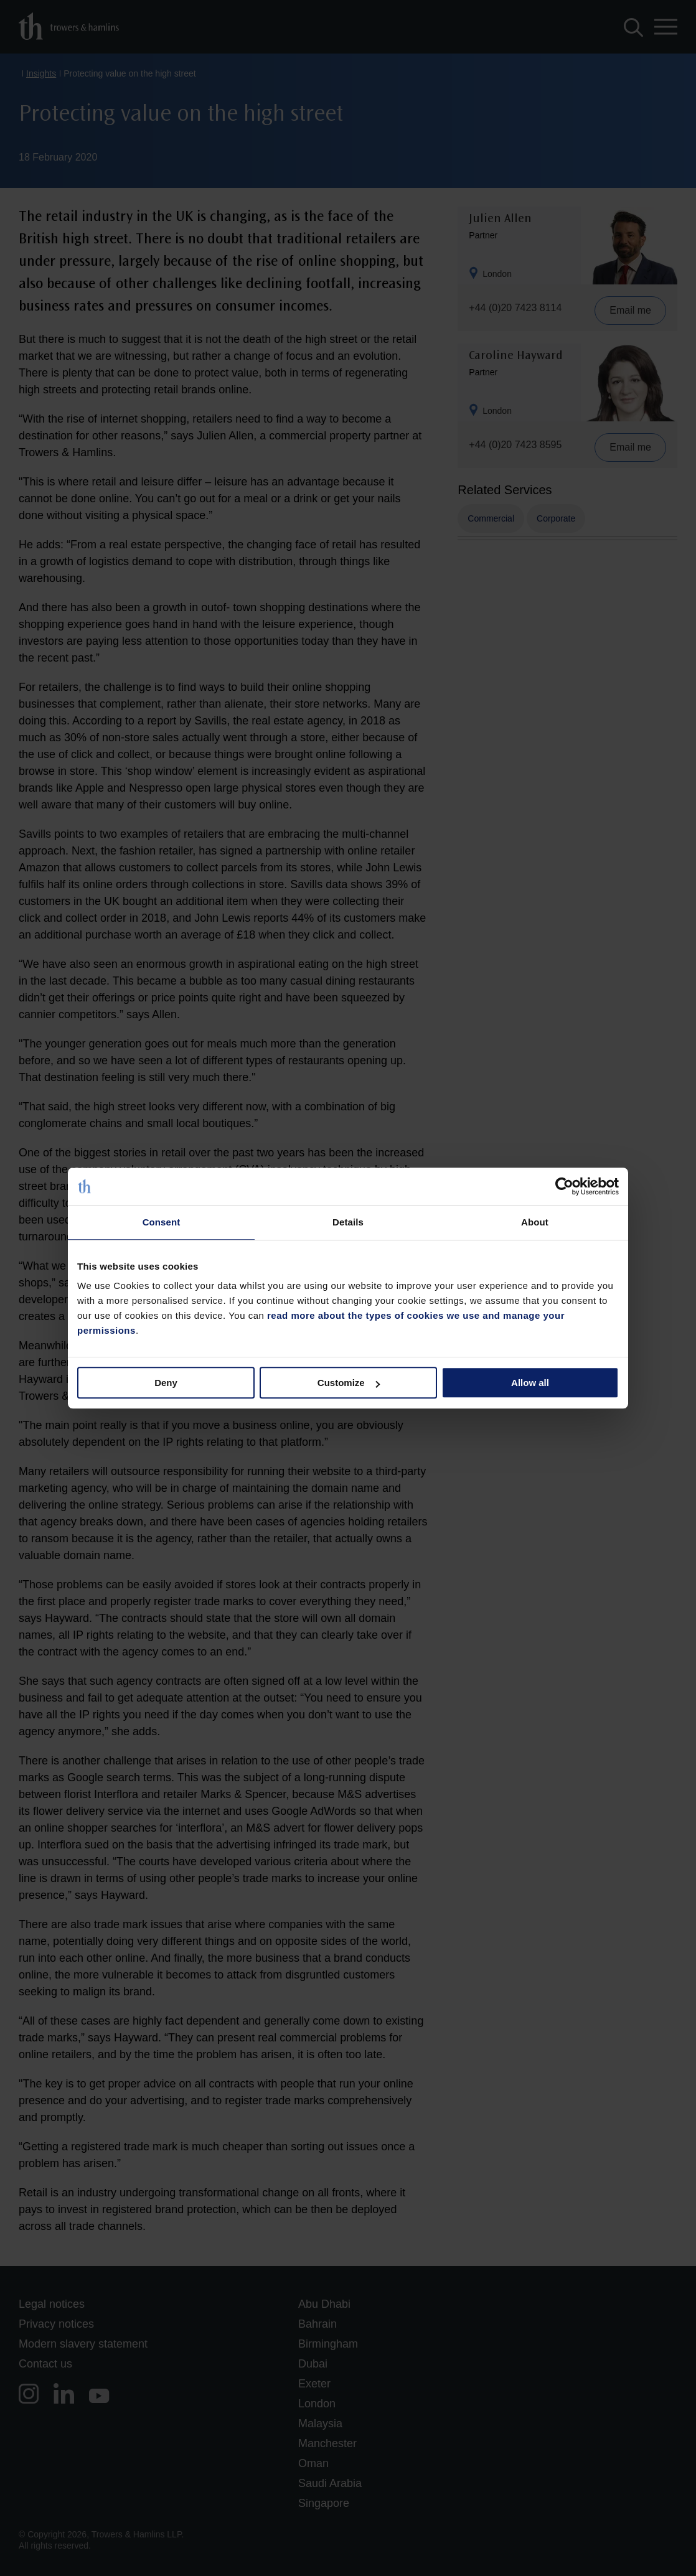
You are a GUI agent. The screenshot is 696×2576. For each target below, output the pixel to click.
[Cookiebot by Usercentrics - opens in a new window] (564, 1186)
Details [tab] (348, 1222)
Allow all (530, 1382)
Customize (348, 1382)
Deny (165, 1382)
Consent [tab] (162, 1222)
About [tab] (534, 1222)
